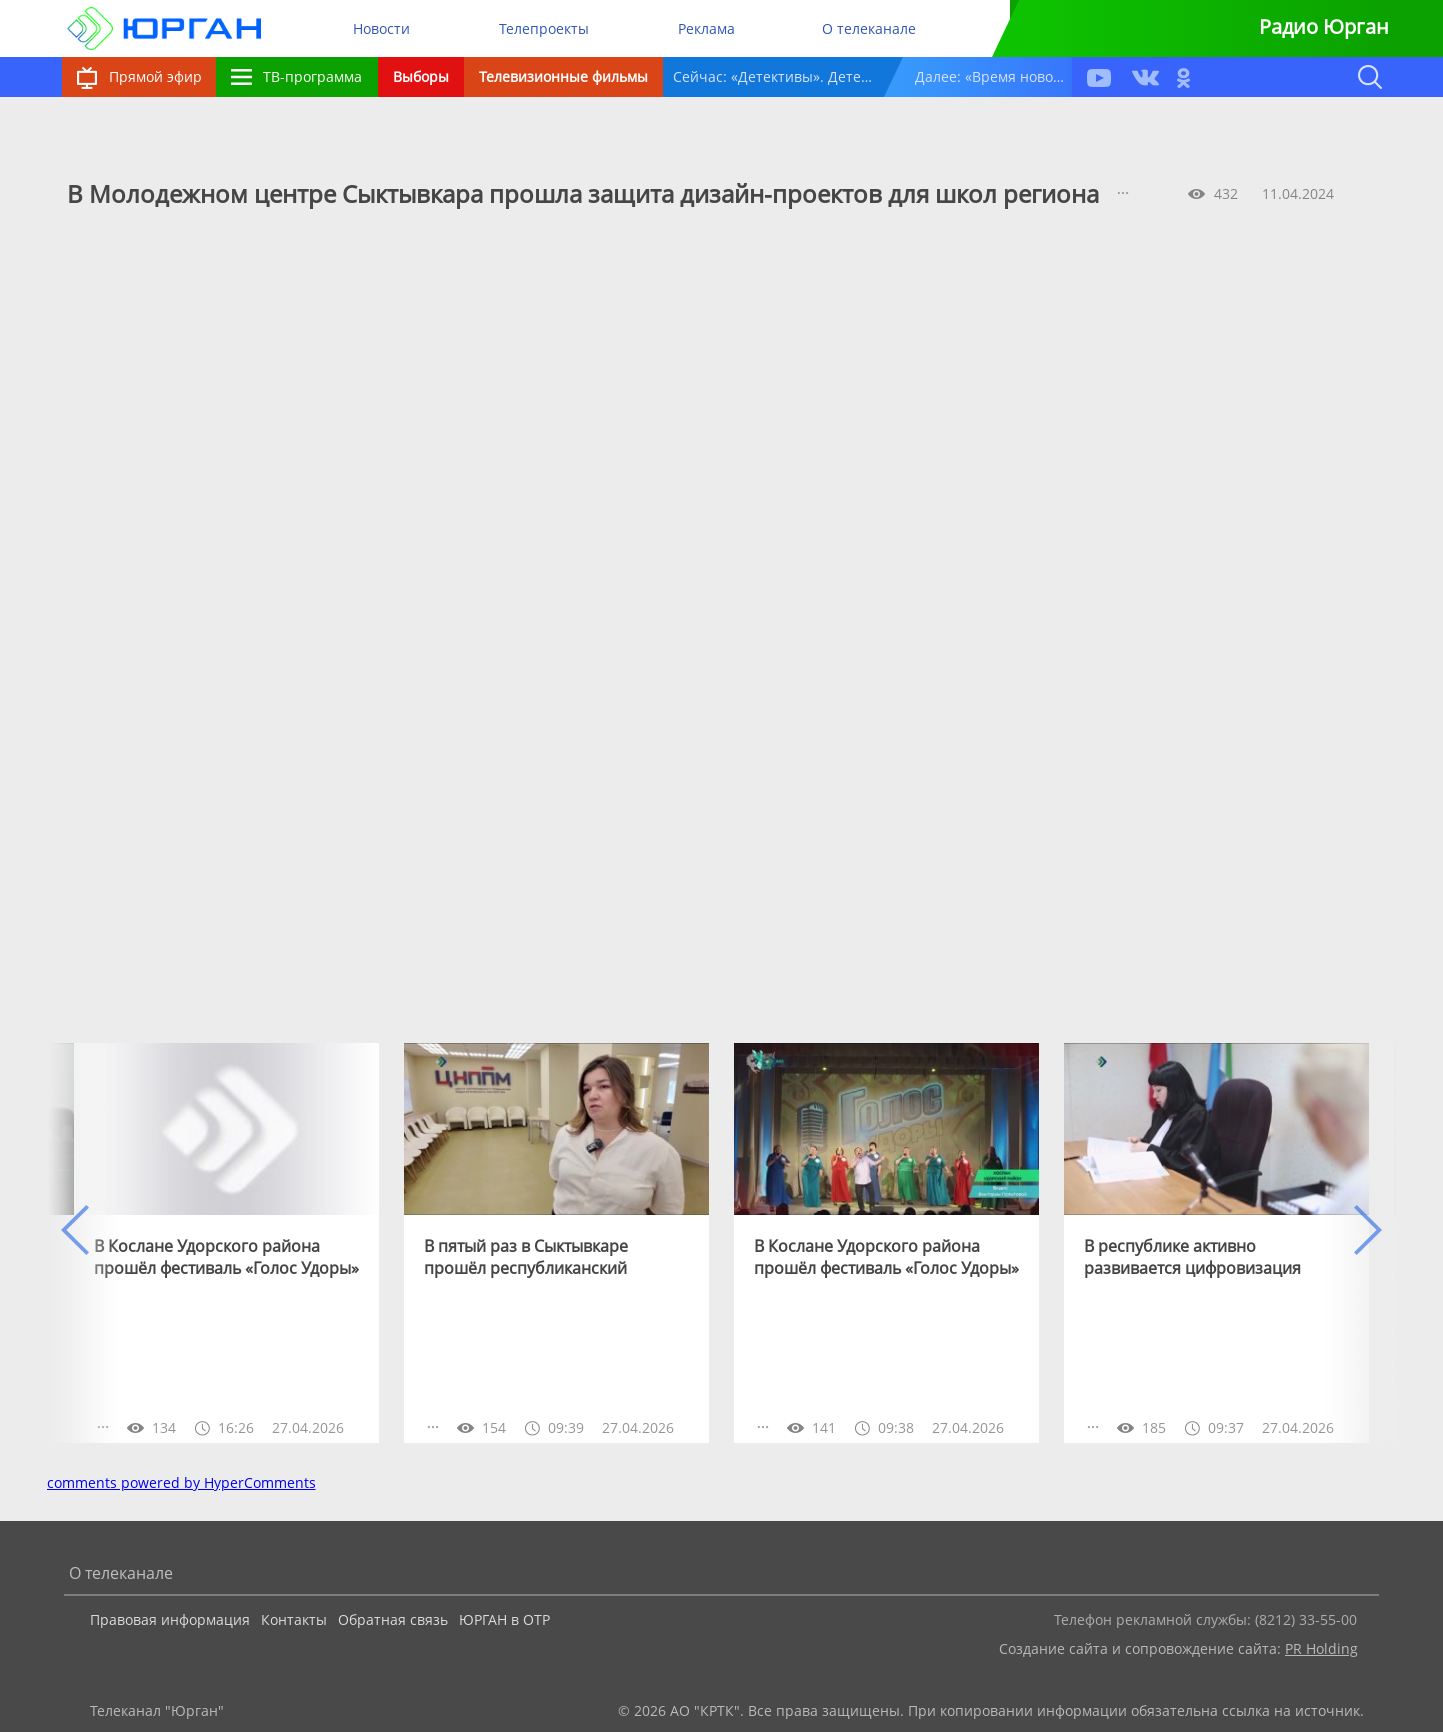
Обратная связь (393, 1619)
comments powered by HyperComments (181, 1482)
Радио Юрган (1324, 26)
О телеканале (869, 28)
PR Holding (1321, 1648)
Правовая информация (170, 1619)
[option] (226, 1243)
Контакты (294, 1619)
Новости (381, 28)
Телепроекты (544, 28)
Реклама (706, 28)
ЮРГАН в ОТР (504, 1619)
